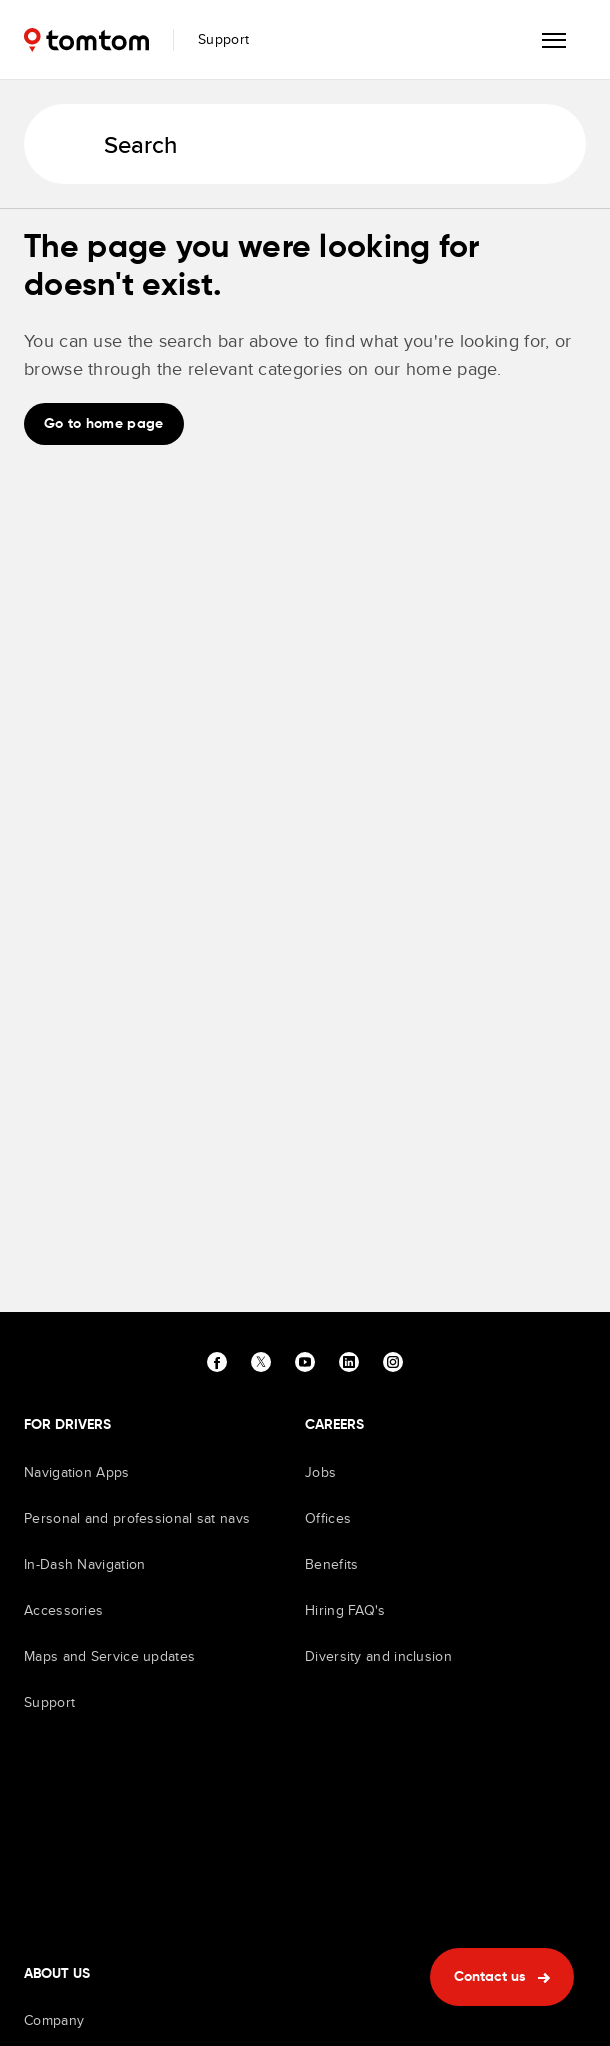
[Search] (305, 144)
